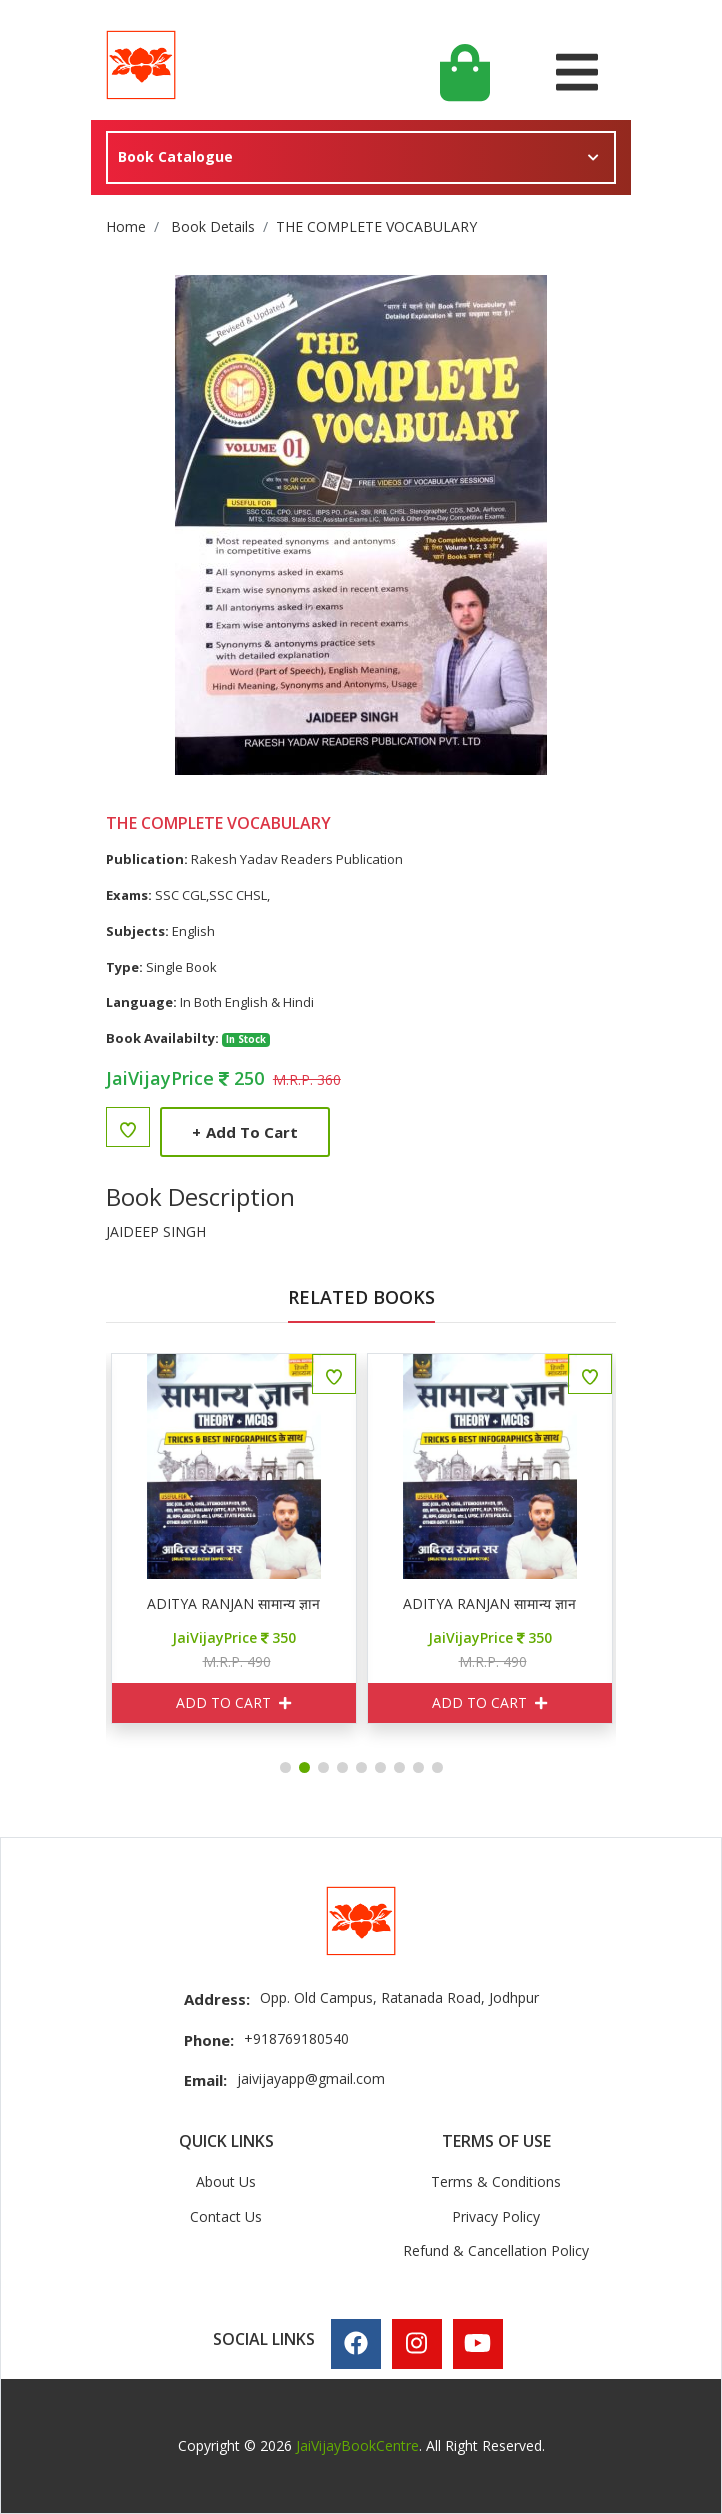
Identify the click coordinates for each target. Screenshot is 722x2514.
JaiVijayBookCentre (357, 2445)
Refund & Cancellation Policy (496, 2250)
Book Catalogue (175, 156)
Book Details (213, 226)
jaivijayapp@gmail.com (311, 2078)
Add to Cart (245, 1132)
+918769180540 (296, 2038)
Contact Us (226, 2216)
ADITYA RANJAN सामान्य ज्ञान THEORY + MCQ (328, 1604)
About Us (226, 2181)
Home (126, 226)
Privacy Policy (496, 2216)
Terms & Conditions (496, 2181)
